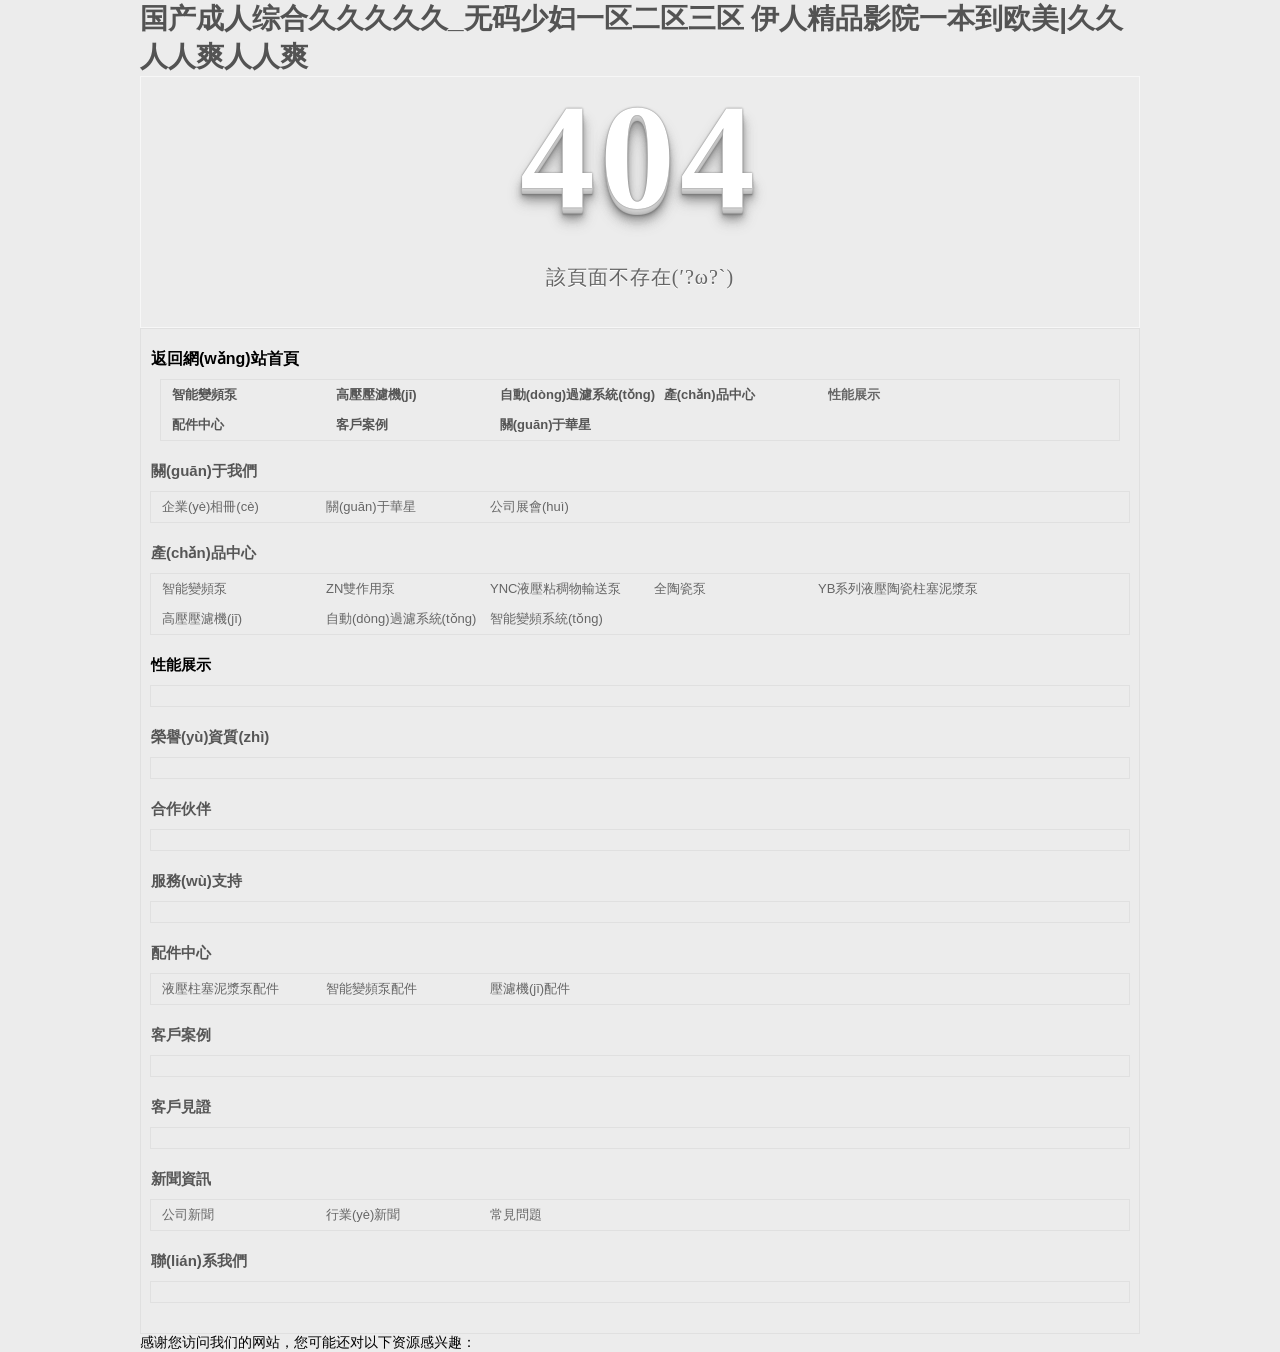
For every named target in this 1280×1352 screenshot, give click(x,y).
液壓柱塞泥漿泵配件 (220, 988)
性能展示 (854, 394)
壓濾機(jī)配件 (530, 988)
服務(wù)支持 (196, 880)
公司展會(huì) (529, 506)
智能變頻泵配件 (371, 988)
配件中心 (198, 424)
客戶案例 (362, 424)
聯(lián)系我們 (199, 1260)
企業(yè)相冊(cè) (210, 506)
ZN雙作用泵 (360, 588)
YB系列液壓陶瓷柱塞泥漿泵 (898, 588)
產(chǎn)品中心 (709, 394)
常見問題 (516, 1214)
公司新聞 (188, 1214)
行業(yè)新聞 (363, 1214)
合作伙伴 (181, 808)
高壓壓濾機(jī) (376, 394)
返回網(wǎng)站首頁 (225, 358)
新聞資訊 (181, 1178)
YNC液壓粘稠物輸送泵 (555, 588)
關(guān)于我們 (204, 470)
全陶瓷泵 (680, 588)
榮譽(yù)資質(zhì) (210, 736)
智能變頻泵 (204, 394)
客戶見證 (181, 1106)
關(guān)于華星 (546, 424)
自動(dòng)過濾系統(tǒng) (577, 394)
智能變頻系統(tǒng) (546, 618)
